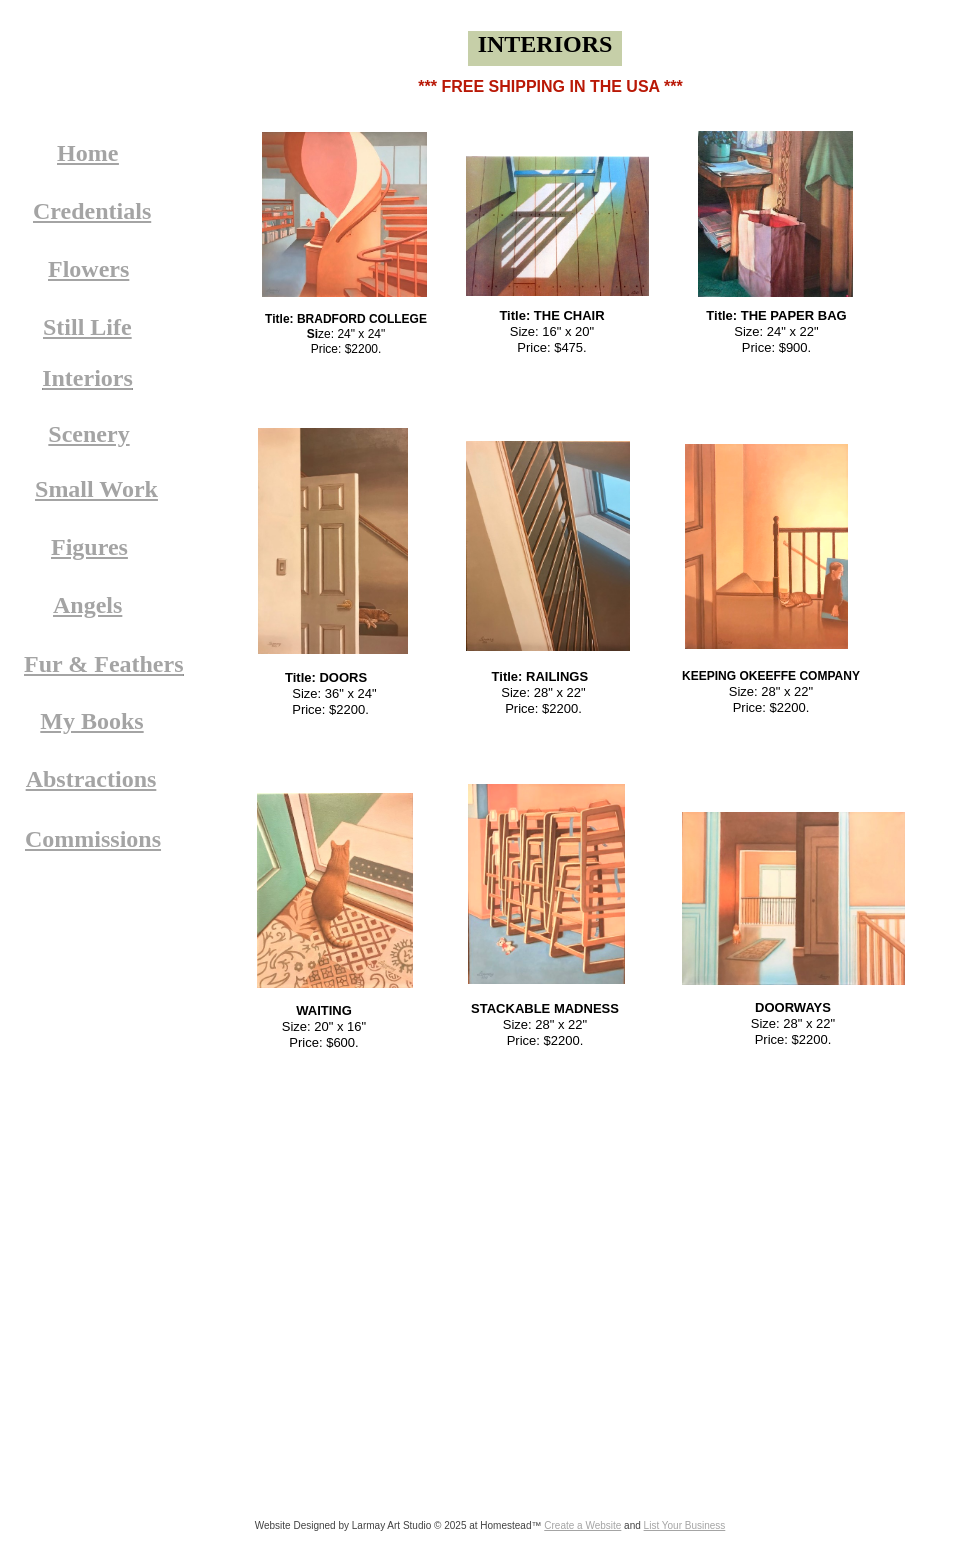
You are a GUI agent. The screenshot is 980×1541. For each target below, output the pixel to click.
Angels (87, 605)
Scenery (88, 434)
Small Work (96, 489)
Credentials (92, 211)
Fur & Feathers (104, 664)
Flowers (88, 269)
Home (87, 153)
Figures (89, 547)
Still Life (87, 327)
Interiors (87, 378)
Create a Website (582, 1525)
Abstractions (91, 779)
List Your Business (685, 1525)
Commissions (93, 839)
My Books (91, 721)
